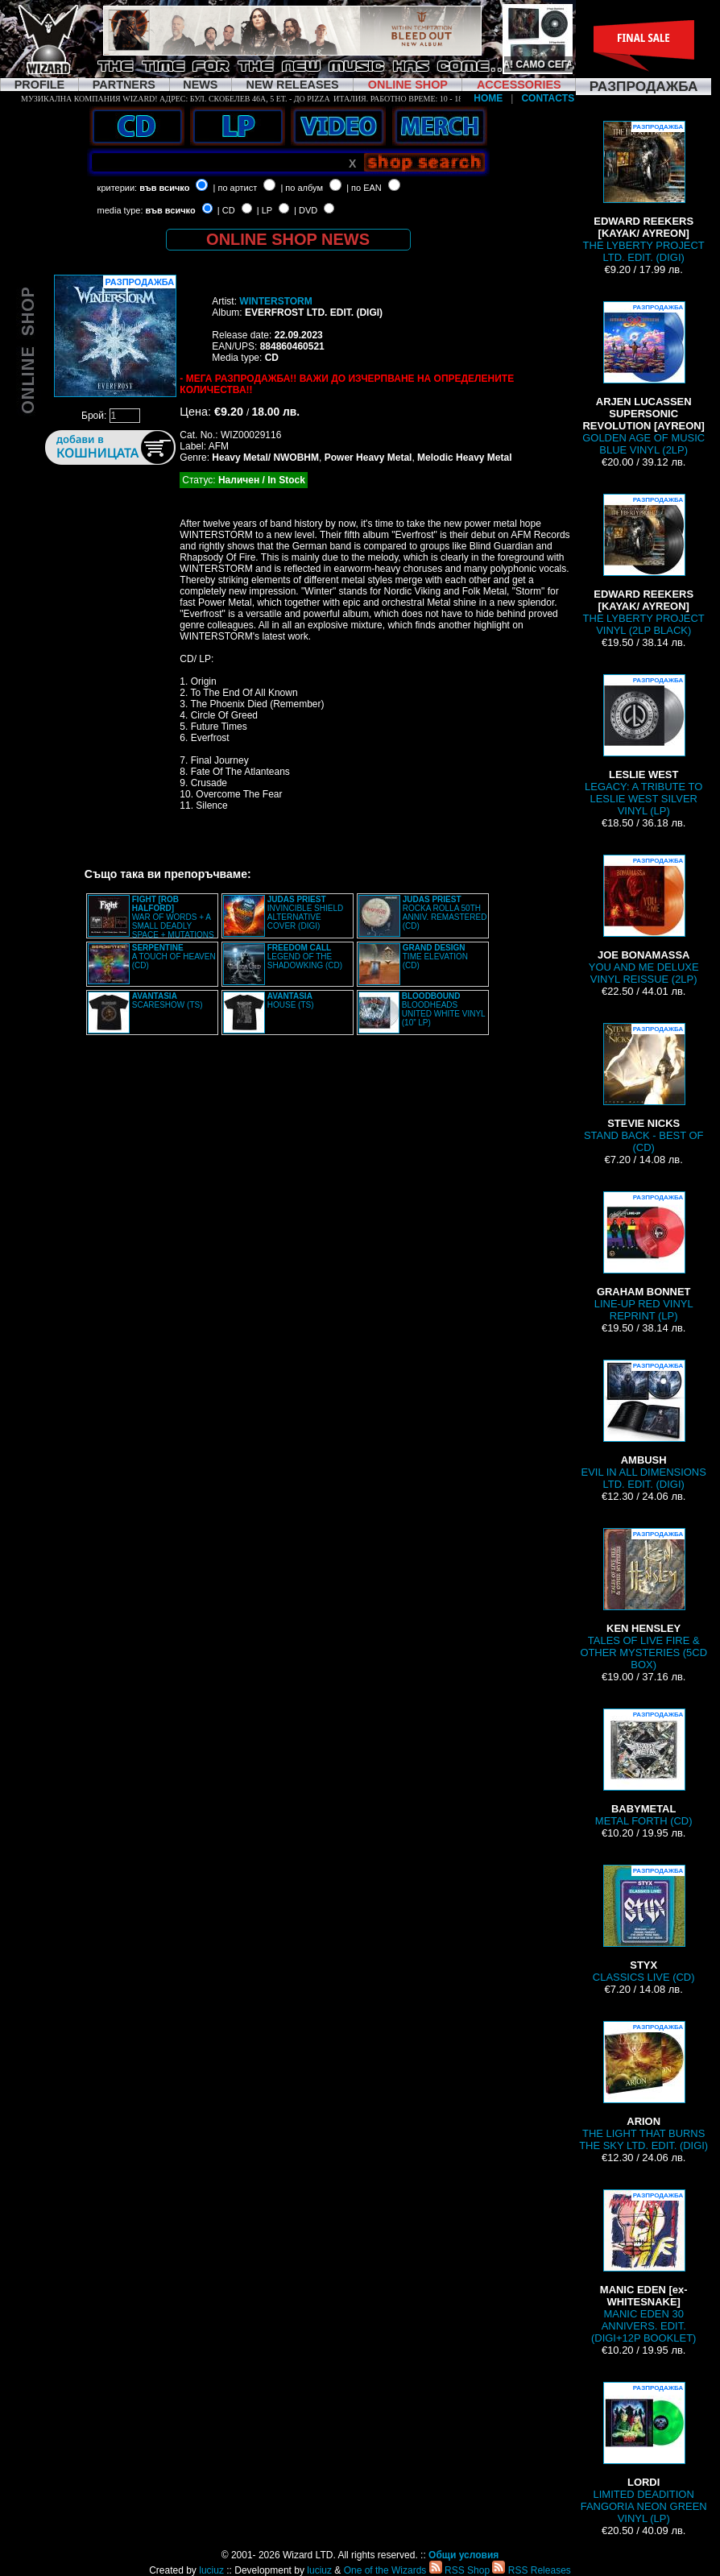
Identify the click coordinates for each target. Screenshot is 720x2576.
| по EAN (364, 188)
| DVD (305, 210)
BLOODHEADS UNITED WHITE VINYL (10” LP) (444, 1009)
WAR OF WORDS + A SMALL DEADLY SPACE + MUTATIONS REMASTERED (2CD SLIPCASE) (151, 921)
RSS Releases (531, 2570)
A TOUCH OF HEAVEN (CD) (174, 956)
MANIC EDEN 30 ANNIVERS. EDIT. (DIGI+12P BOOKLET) (643, 2266)
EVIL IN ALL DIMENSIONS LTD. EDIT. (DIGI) (643, 1425)
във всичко (164, 188)
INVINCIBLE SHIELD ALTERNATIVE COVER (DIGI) (305, 912)
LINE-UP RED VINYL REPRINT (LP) (643, 1256)
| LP (264, 210)
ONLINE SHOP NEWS (288, 239)
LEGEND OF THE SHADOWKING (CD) (304, 956)
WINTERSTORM (275, 301)
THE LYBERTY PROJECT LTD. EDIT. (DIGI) (644, 192)
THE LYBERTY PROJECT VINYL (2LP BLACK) (644, 565)
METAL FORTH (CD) (644, 1767)
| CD (226, 210)
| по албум (301, 188)
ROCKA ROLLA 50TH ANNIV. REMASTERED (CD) (445, 912)
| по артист (235, 188)
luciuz (211, 2570)
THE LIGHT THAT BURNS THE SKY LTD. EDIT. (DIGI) (643, 2086)
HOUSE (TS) (290, 1000)
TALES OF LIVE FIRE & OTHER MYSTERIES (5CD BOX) (643, 1599)
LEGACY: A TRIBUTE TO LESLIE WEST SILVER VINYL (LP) (643, 745)
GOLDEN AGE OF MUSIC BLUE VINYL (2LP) (643, 378)
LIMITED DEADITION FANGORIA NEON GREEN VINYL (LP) (644, 2453)
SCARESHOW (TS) (167, 1000)
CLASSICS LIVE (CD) (644, 1924)
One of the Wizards (385, 2570)
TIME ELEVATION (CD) (435, 956)
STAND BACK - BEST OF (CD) (644, 1088)
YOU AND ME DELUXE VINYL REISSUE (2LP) (644, 920)
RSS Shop (459, 2570)
